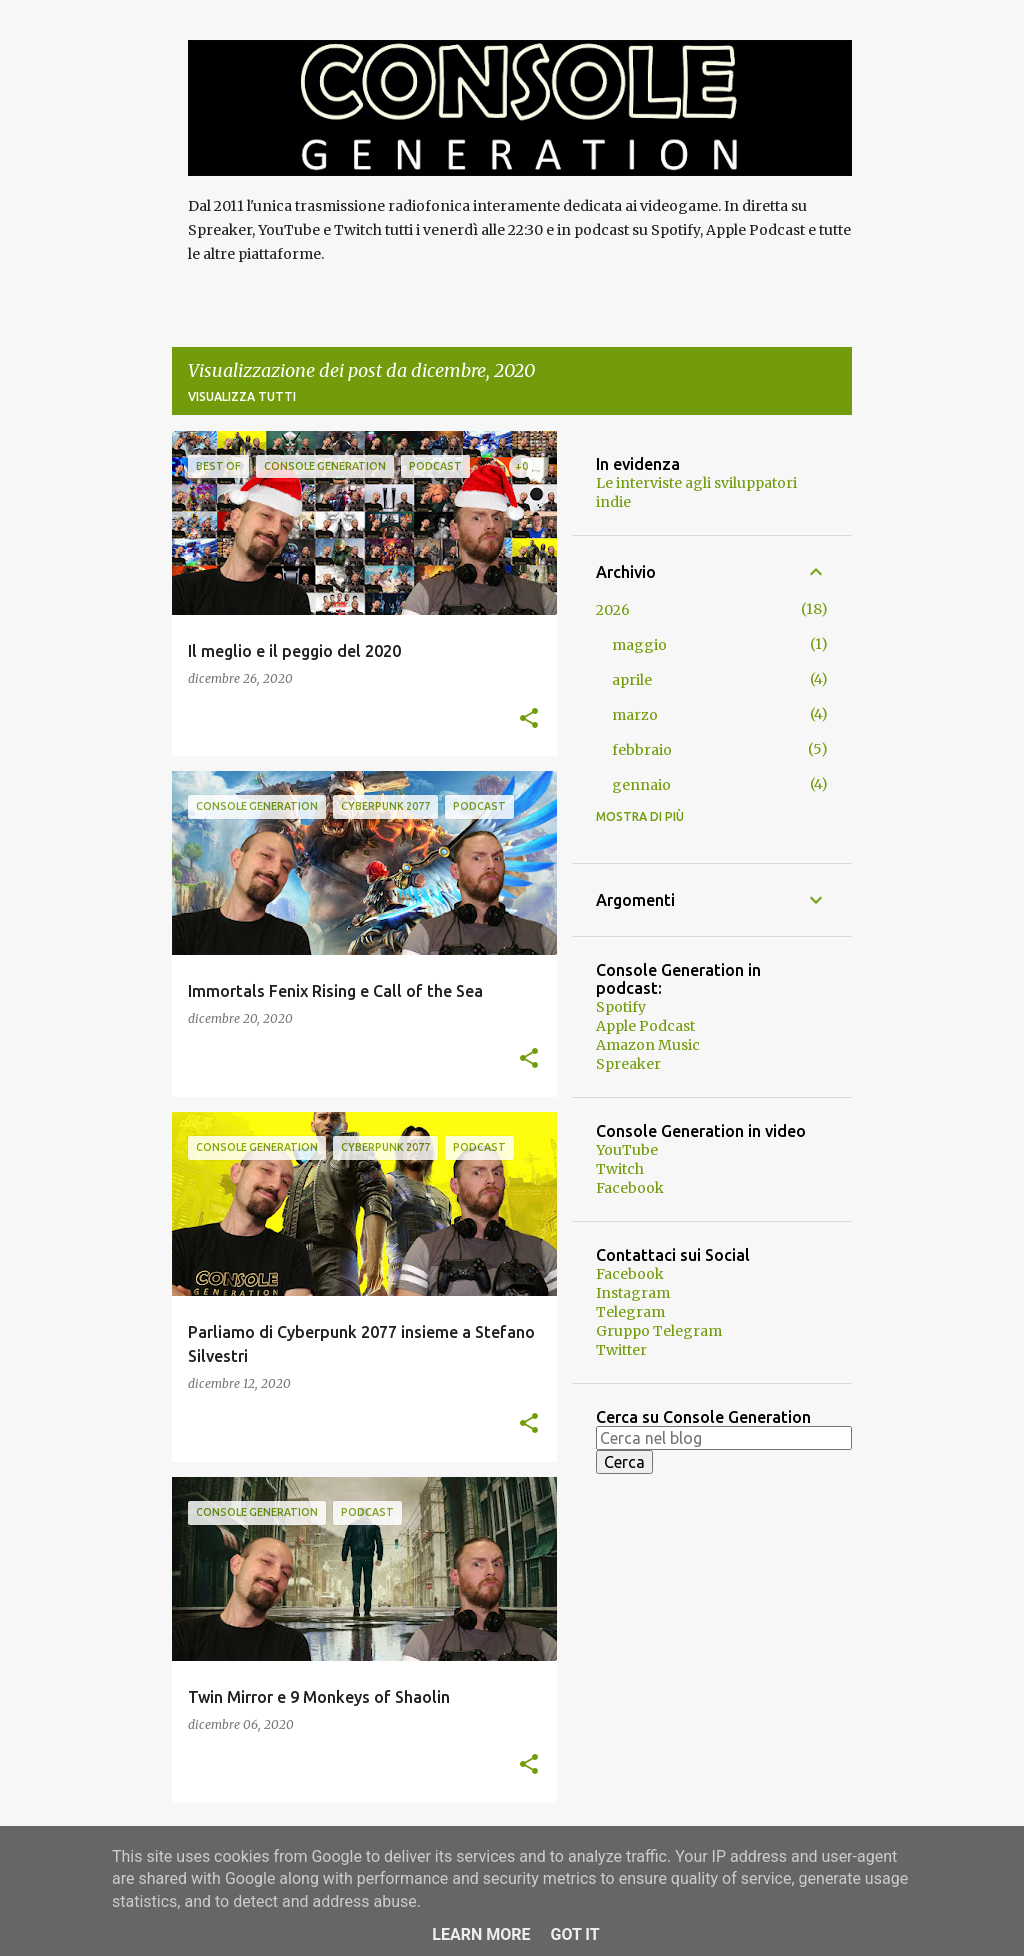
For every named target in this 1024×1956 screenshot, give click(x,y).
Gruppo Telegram (659, 1331)
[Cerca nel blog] (724, 1438)
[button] (529, 719)
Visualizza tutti (242, 396)
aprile (632, 680)
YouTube (627, 1150)
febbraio (642, 750)
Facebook (630, 1188)
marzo (635, 715)
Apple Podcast (645, 1026)
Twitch (620, 1169)
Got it (574, 1934)
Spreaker (628, 1064)
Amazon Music (648, 1045)
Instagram (633, 1293)
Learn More (481, 1934)
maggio (639, 645)
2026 (613, 610)
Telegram (630, 1312)
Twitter (621, 1350)
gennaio (641, 785)
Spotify (621, 1007)
